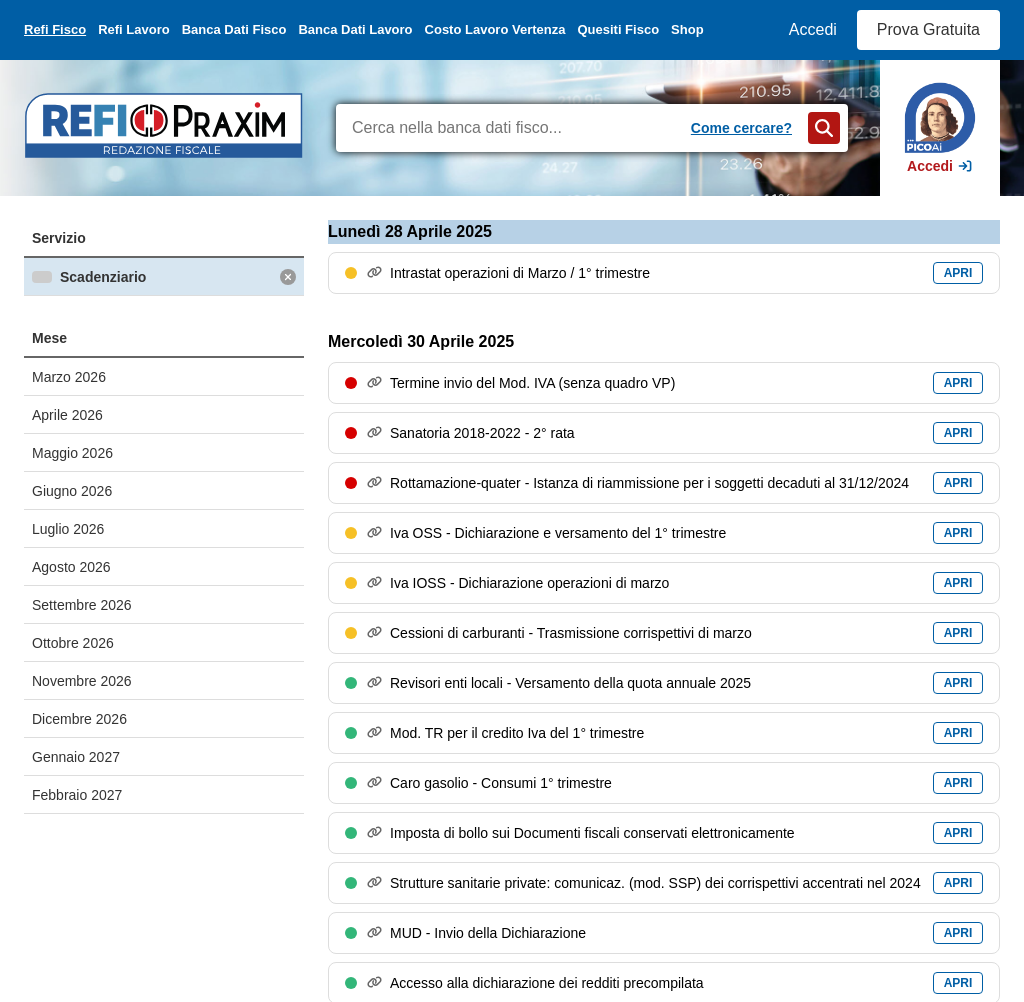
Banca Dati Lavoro (355, 29)
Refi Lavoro (134, 29)
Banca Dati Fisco (234, 29)
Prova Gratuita (928, 29)
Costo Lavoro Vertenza (495, 29)
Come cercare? (741, 128)
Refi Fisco (55, 29)
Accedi (813, 29)
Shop (687, 29)
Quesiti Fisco (618, 29)
